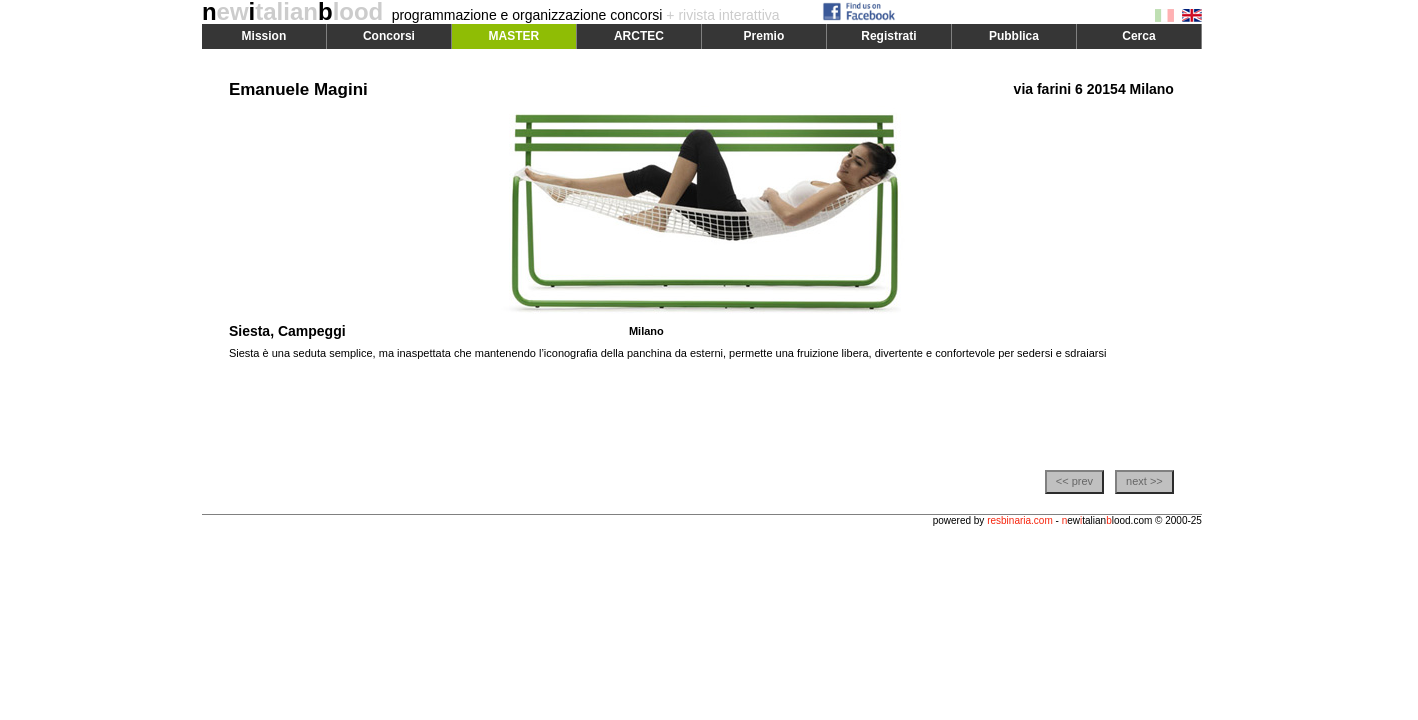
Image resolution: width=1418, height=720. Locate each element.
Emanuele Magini (298, 89)
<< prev (1074, 481)
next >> (1144, 481)
